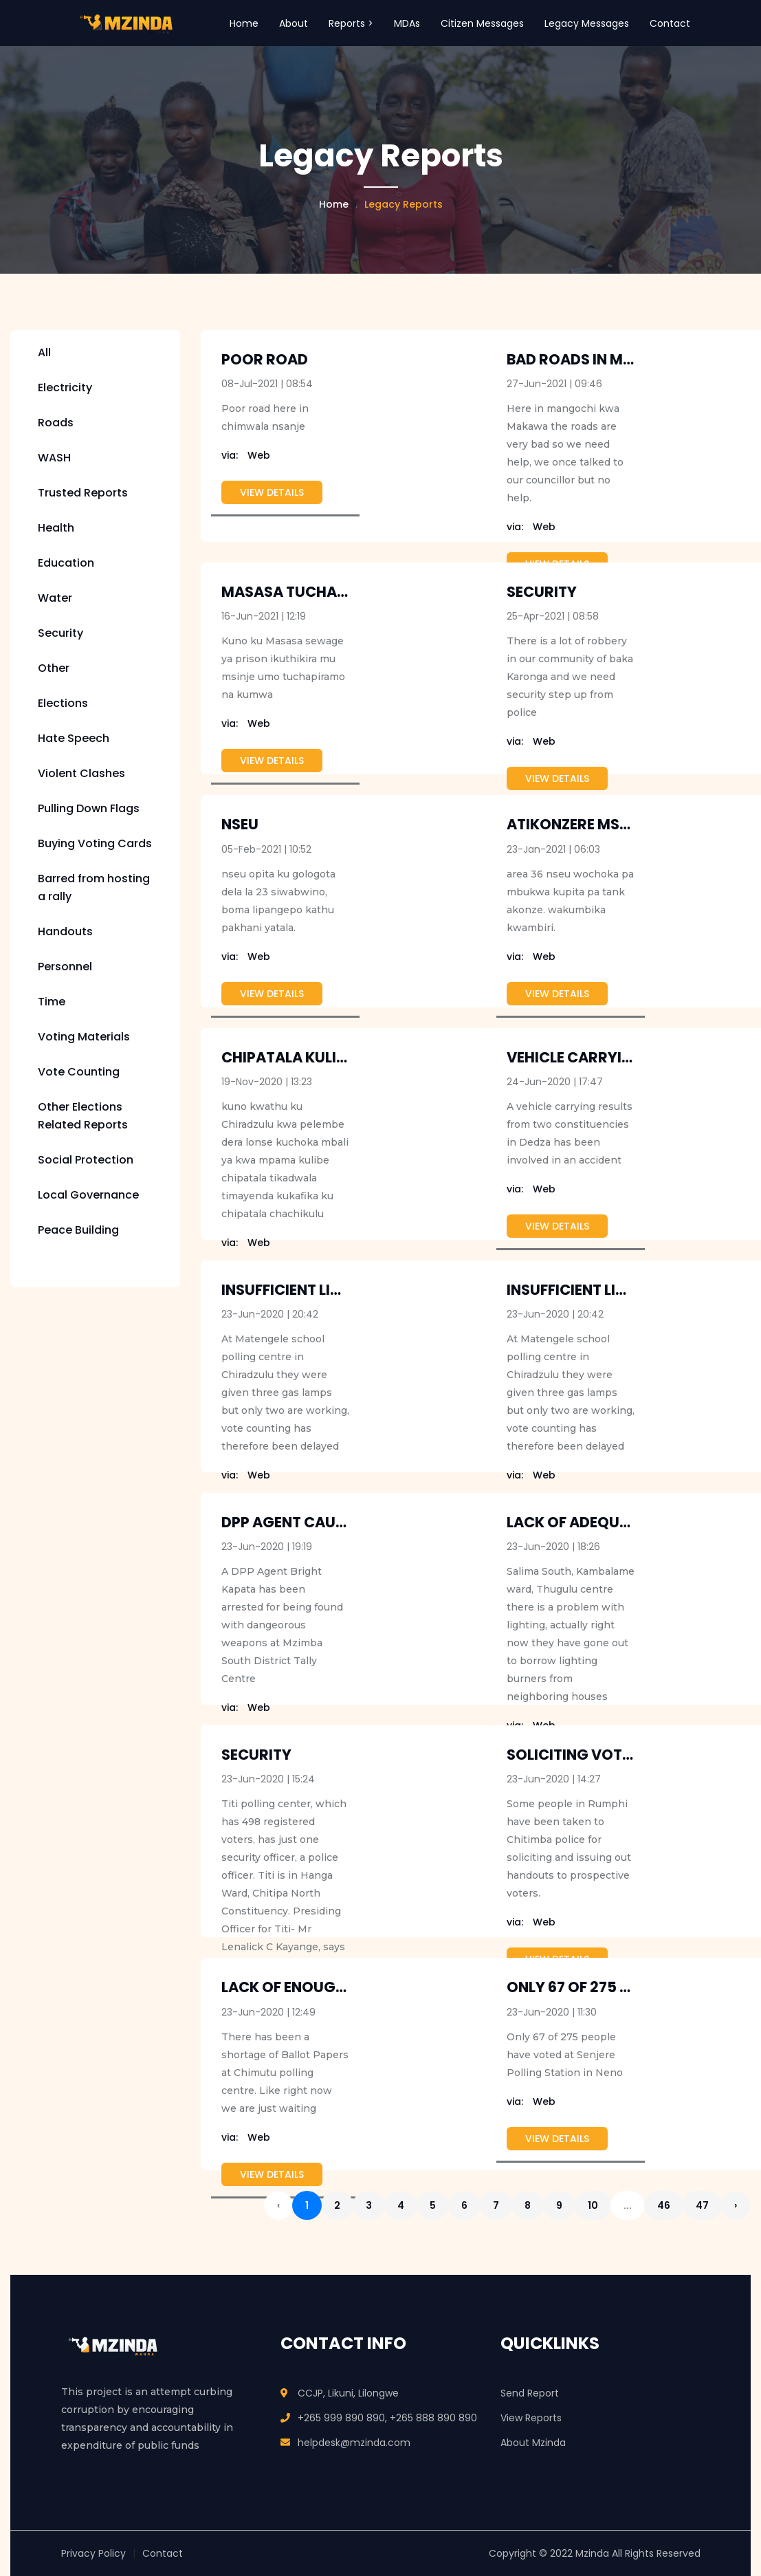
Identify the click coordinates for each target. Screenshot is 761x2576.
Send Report (529, 2393)
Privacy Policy (93, 2553)
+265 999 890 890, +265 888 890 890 (387, 2418)
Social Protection (85, 1160)
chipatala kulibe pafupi (313, 1057)
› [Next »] (735, 2205)
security (542, 592)
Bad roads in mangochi (599, 359)
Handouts (65, 931)
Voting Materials (84, 1037)
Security (60, 633)
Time (51, 1001)
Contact (670, 23)
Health (56, 528)
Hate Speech (73, 738)
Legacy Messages (586, 23)
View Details (272, 492)
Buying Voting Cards (95, 843)
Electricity (65, 387)
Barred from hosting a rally (94, 887)
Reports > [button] (351, 23)
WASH (54, 458)
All (44, 352)
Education (66, 563)
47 (702, 2205)
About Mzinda (533, 2442)
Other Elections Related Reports (83, 1116)
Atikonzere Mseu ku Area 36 (614, 824)
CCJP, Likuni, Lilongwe (348, 2393)
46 (663, 2205)
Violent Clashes (81, 773)
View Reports (531, 2418)
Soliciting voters (577, 1755)
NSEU (239, 824)
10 (593, 2205)
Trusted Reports (83, 493)
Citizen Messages (482, 23)
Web (245, 455)
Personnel (65, 966)
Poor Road (264, 359)
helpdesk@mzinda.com (354, 2442)
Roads (56, 422)
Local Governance (88, 1195)
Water (55, 598)
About (293, 23)
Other (53, 668)
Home (244, 23)
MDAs (407, 23)
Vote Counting (79, 1072)
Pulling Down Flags (89, 808)
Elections (63, 703)
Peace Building (78, 1230)
